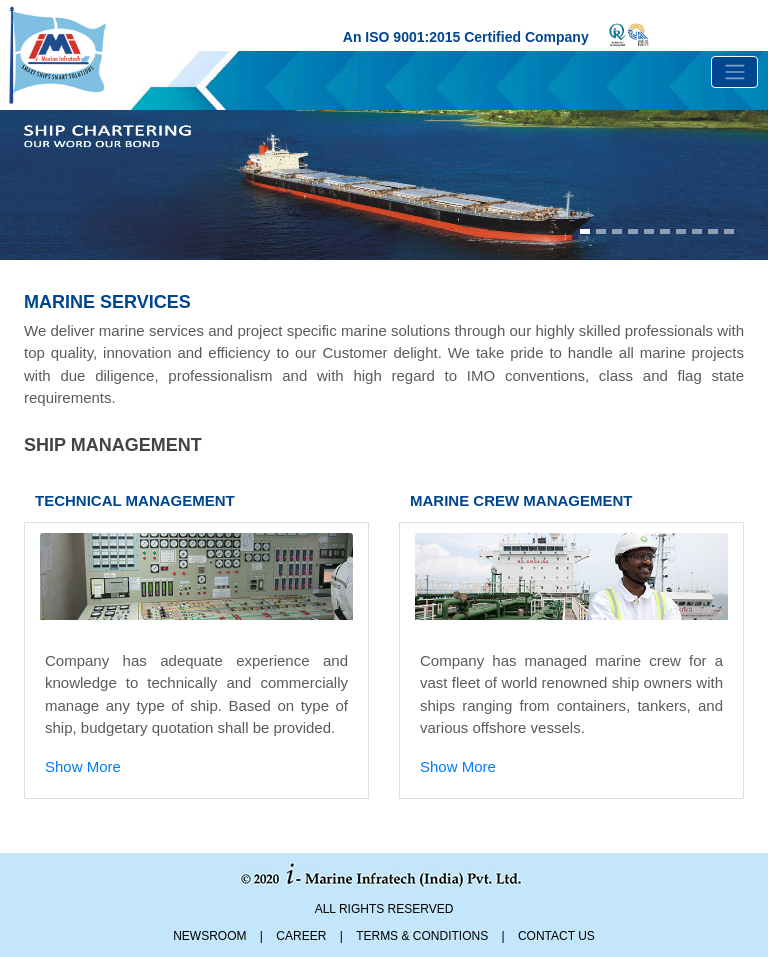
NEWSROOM (209, 936)
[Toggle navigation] (734, 72)
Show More (83, 766)
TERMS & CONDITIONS (422, 936)
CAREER (301, 936)
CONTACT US (556, 936)
